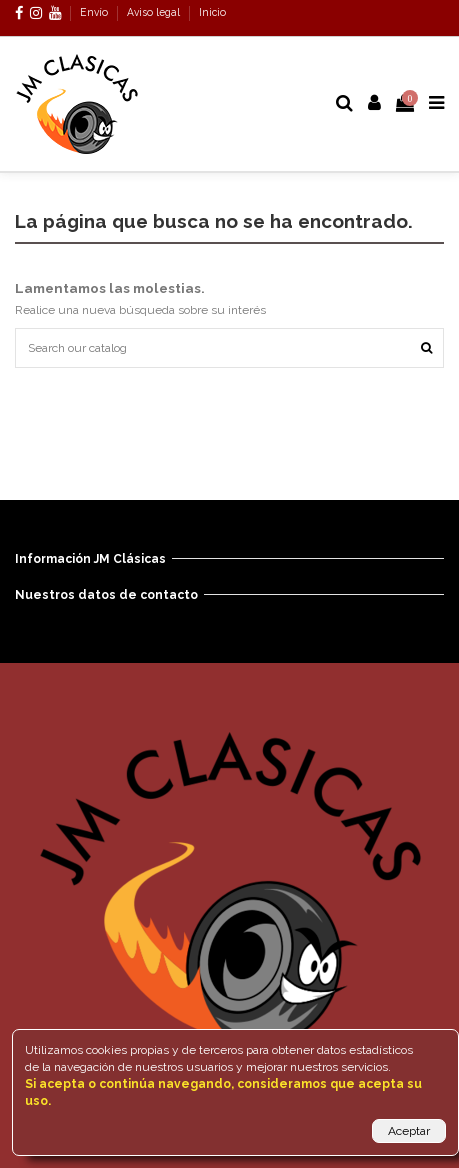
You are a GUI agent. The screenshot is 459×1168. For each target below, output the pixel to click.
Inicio (212, 12)
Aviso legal (155, 12)
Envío (95, 12)
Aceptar (409, 1131)
